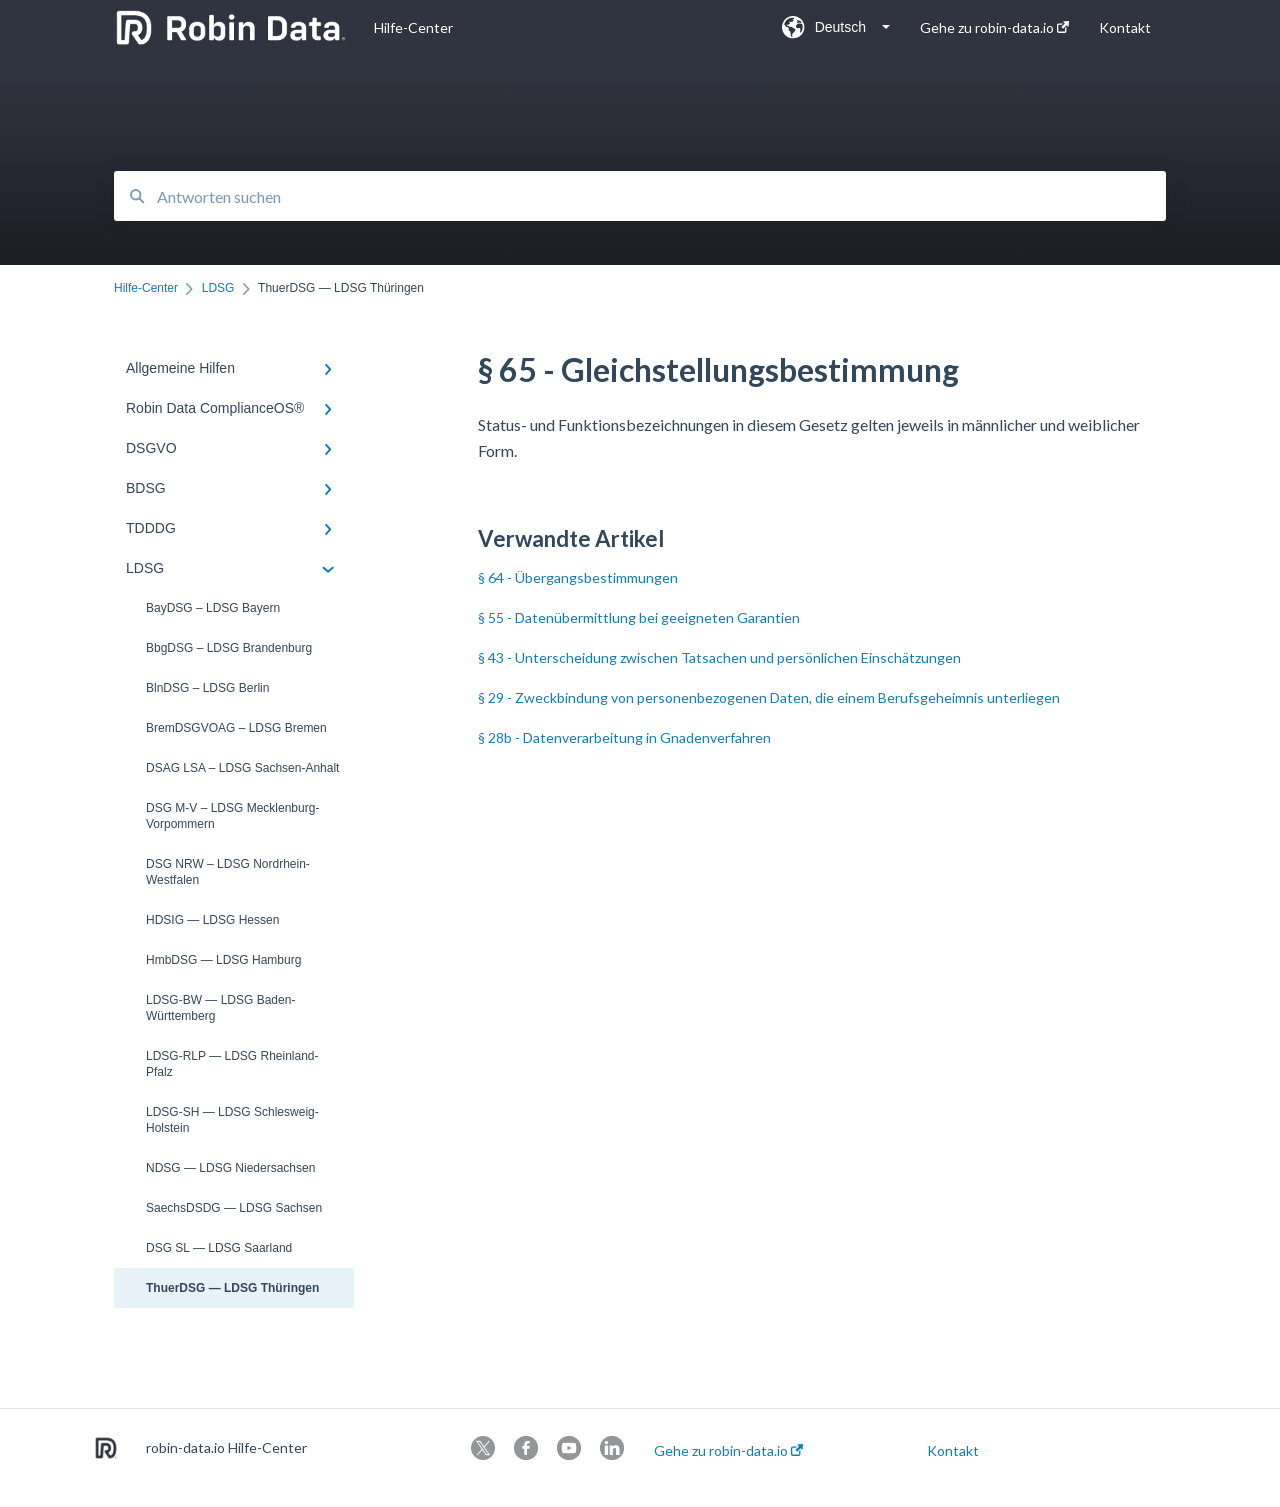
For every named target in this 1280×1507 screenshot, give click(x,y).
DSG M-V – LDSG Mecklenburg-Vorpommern (232, 816)
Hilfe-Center (413, 27)
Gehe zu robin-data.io (728, 1451)
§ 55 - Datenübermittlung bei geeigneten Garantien (639, 617)
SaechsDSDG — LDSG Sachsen (234, 1208)
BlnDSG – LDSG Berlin (207, 688)
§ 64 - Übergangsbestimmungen (578, 577)
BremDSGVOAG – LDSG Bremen (236, 728)
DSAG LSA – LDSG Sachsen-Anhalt (242, 768)
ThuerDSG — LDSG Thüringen (232, 1288)
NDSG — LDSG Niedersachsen (230, 1168)
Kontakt (953, 1451)
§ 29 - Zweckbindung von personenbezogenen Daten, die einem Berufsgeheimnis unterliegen (769, 697)
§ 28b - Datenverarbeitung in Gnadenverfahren (624, 737)
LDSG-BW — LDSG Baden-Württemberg (220, 1008)
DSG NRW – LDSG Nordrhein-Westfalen (228, 872)
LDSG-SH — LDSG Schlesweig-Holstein (232, 1120)
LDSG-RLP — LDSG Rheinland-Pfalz (232, 1064)
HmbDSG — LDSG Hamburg (223, 960)
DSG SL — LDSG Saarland (219, 1248)
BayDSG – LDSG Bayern (213, 608)
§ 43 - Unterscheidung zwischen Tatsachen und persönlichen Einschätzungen (719, 657)
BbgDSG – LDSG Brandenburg (229, 648)
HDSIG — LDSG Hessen (212, 920)
